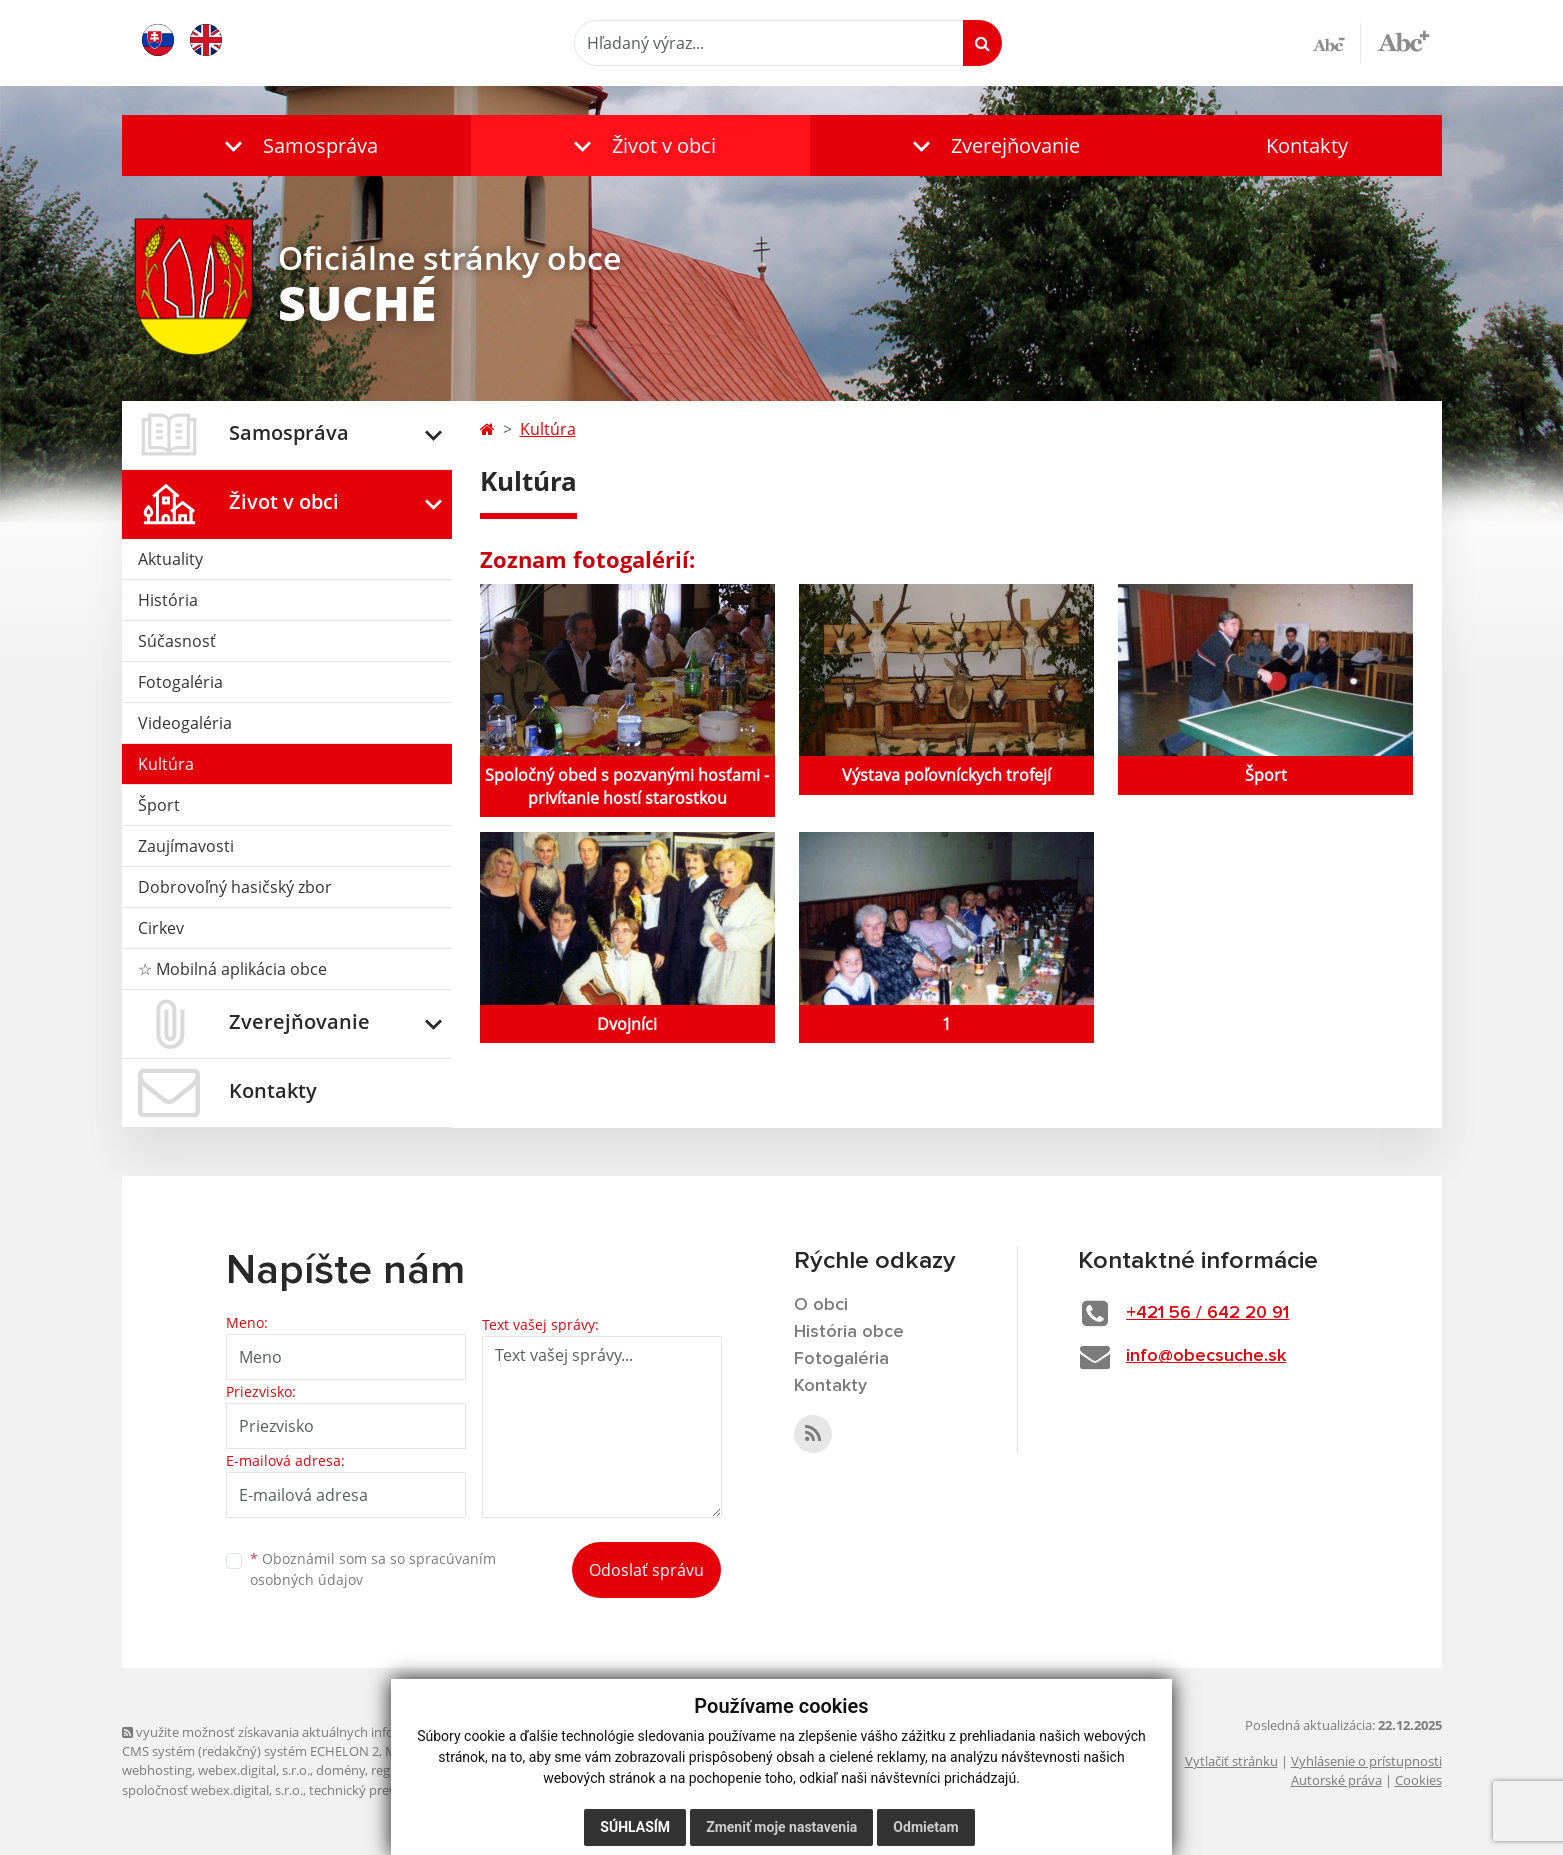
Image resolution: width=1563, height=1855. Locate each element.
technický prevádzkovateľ (385, 1790)
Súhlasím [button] (635, 1827)
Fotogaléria (180, 682)
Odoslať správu (646, 1570)
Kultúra (166, 764)
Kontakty (1307, 145)
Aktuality (170, 559)
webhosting (157, 1770)
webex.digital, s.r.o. (254, 1770)
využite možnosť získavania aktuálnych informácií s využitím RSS (320, 1732)
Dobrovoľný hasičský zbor (235, 887)
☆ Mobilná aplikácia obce (232, 969)
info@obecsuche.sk (1206, 1356)
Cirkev (161, 928)
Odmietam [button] (925, 1827)
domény (340, 1770)
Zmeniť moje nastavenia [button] (781, 1827)
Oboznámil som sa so (373, 1569)
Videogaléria (185, 723)
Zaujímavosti (186, 846)
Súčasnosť (177, 641)
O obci (821, 1305)
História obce (849, 1332)
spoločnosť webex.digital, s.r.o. (212, 1790)
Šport (159, 805)
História (168, 600)
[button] (297, 145)
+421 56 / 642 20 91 (1207, 1313)
